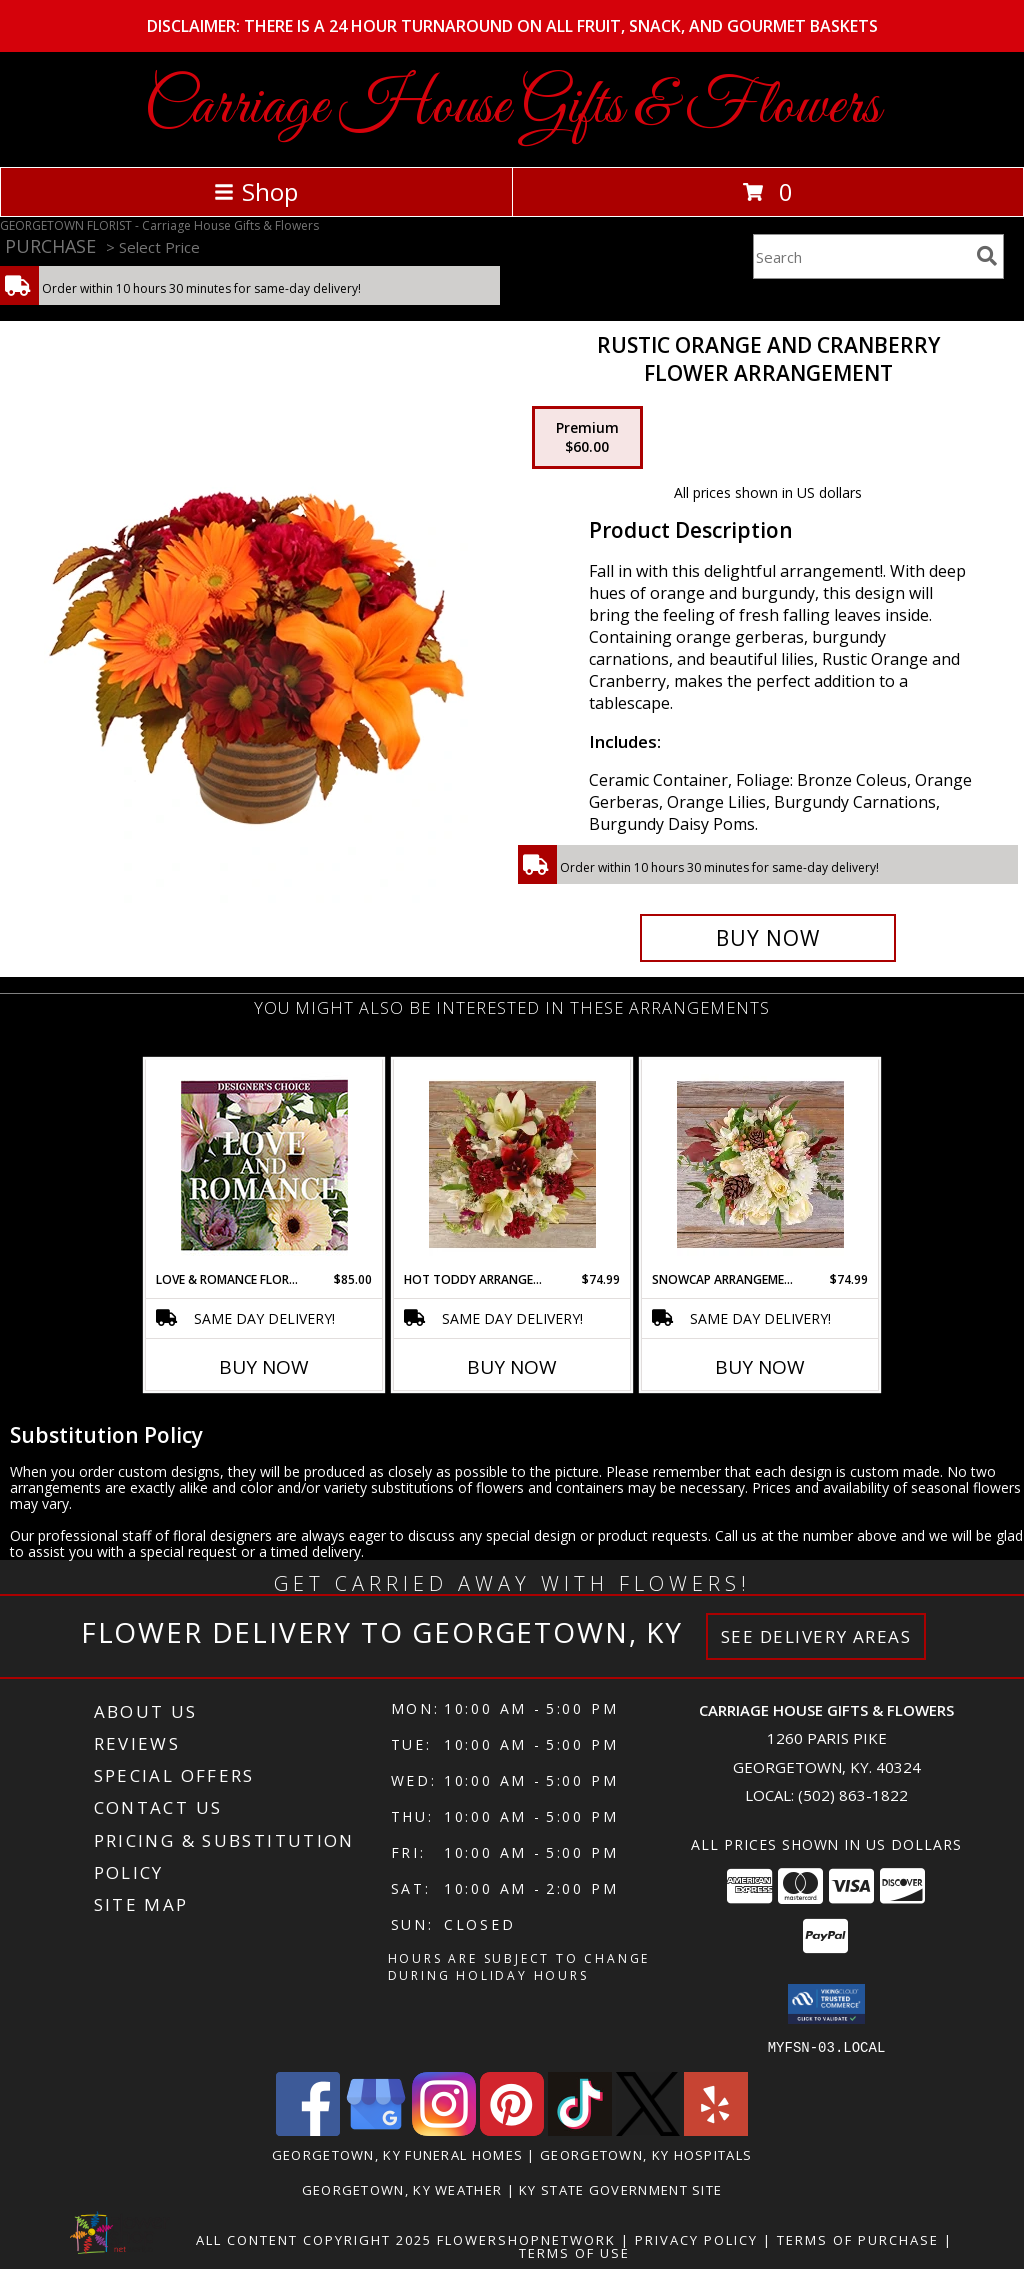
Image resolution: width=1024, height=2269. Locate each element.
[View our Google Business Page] (376, 2129)
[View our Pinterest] (512, 2129)
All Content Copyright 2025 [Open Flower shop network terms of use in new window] (314, 2239)
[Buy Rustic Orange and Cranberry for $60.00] (768, 938)
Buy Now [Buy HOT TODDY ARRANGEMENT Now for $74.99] (512, 1367)
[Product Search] (861, 256)
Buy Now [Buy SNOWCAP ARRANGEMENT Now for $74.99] (760, 1367)
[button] (826, 2004)
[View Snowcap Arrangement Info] (760, 1165)
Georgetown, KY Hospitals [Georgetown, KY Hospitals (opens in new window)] (646, 2154)
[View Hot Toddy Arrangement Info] (512, 1165)
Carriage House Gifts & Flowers (512, 107)
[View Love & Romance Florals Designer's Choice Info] (264, 1165)
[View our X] (648, 2129)
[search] (987, 256)
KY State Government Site (620, 2189)
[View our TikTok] (580, 2129)
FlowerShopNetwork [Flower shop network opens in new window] (526, 2239)
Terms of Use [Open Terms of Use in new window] (574, 2252)
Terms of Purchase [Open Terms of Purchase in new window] (858, 2239)
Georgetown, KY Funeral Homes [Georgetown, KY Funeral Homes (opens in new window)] (397, 2154)
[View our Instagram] (444, 2129)
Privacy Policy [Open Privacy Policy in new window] (696, 2239)
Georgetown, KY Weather (402, 2189)
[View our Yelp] (716, 2129)
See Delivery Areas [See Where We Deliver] (816, 1636)
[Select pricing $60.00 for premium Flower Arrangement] (587, 438)
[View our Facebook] (308, 2129)
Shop (256, 191)
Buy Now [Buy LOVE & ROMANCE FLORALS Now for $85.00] (264, 1367)
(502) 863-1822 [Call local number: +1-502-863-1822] (853, 1795)
